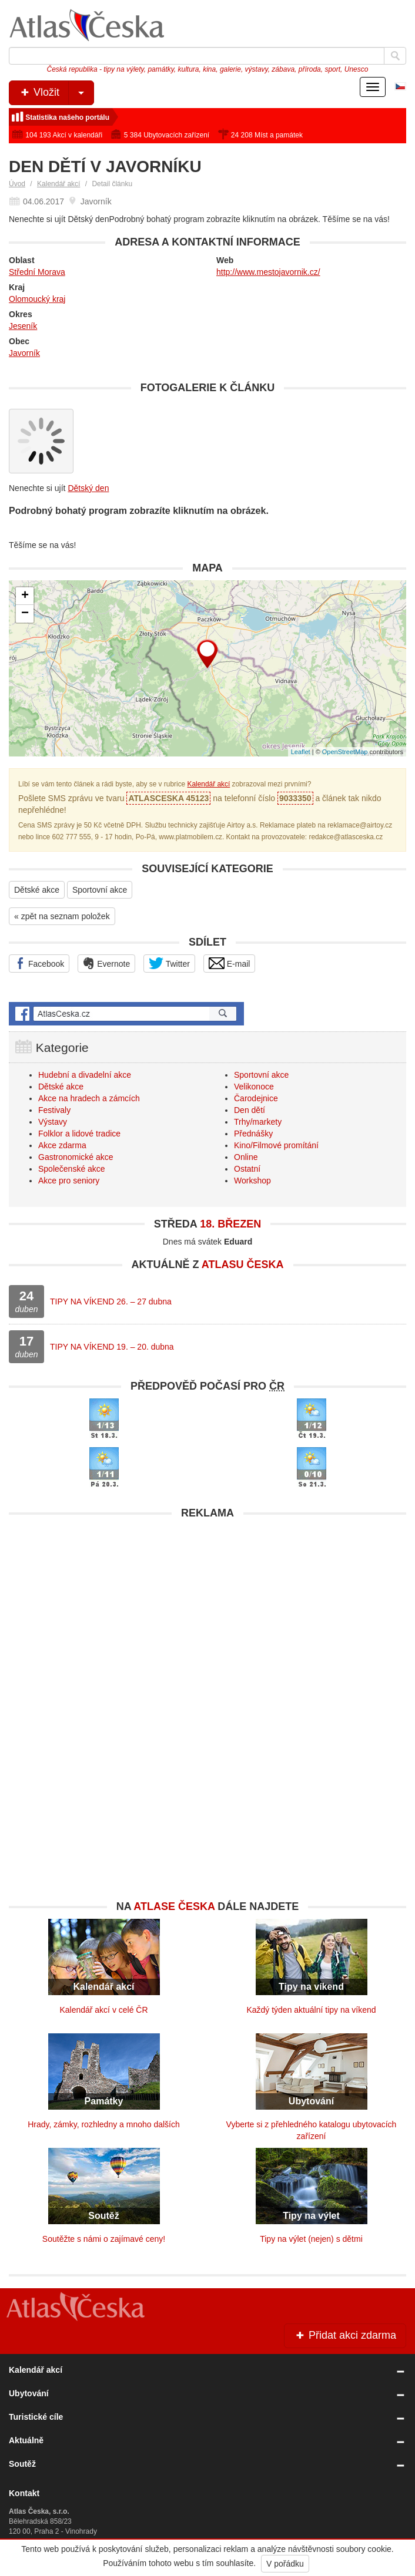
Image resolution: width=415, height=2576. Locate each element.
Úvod (17, 184)
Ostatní (247, 1168)
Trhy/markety (258, 1121)
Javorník (24, 353)
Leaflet (300, 751)
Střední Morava (37, 272)
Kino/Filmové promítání (276, 1145)
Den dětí (249, 1110)
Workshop (252, 1180)
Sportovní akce (99, 889)
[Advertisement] (207, 1607)
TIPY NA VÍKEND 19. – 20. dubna (112, 1346)
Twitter (169, 963)
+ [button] (25, 596)
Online (245, 1157)
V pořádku (285, 2563)
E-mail (229, 963)
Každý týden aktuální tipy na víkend (311, 2010)
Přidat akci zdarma (345, 2335)
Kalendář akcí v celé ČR (103, 2010)
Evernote (106, 963)
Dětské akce (36, 889)
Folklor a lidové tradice (79, 1133)
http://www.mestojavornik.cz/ (268, 272)
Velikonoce (254, 1086)
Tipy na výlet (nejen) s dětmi (311, 2239)
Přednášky (253, 1133)
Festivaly (54, 1110)
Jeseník (23, 326)
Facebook (39, 963)
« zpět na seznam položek (62, 916)
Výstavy (52, 1121)
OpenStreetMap (345, 751)
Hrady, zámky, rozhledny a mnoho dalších (104, 2124)
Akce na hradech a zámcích (89, 1098)
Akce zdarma (62, 1145)
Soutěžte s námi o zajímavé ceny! (103, 2239)
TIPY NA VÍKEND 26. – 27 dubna (111, 1301)
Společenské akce (71, 1168)
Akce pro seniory (68, 1180)
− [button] (25, 614)
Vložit (56, 93)
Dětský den (88, 488)
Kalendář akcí (58, 184)
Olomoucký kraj (37, 299)
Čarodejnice (256, 1098)
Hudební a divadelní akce (84, 1075)
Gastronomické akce (75, 1157)
